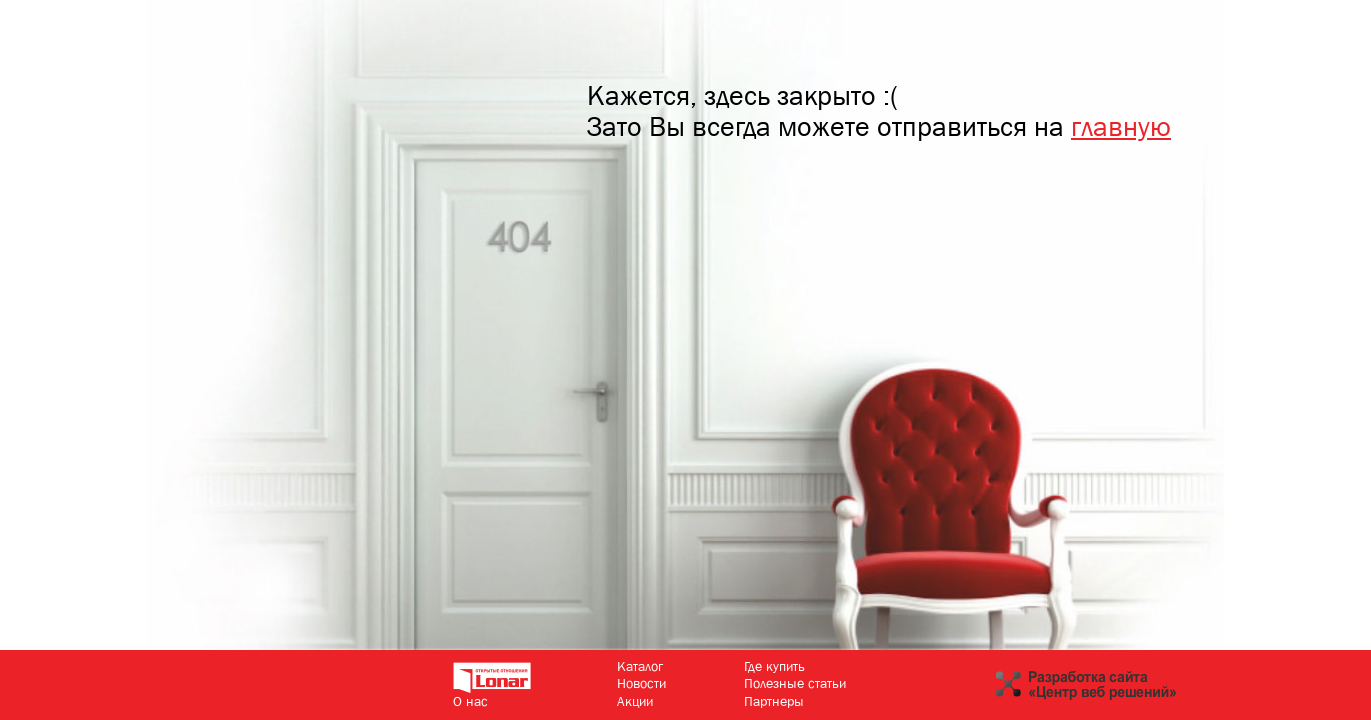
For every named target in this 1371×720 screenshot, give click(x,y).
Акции (635, 701)
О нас (470, 701)
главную (1121, 127)
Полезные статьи (795, 683)
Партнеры (774, 701)
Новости (641, 683)
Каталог (640, 666)
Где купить (774, 666)
